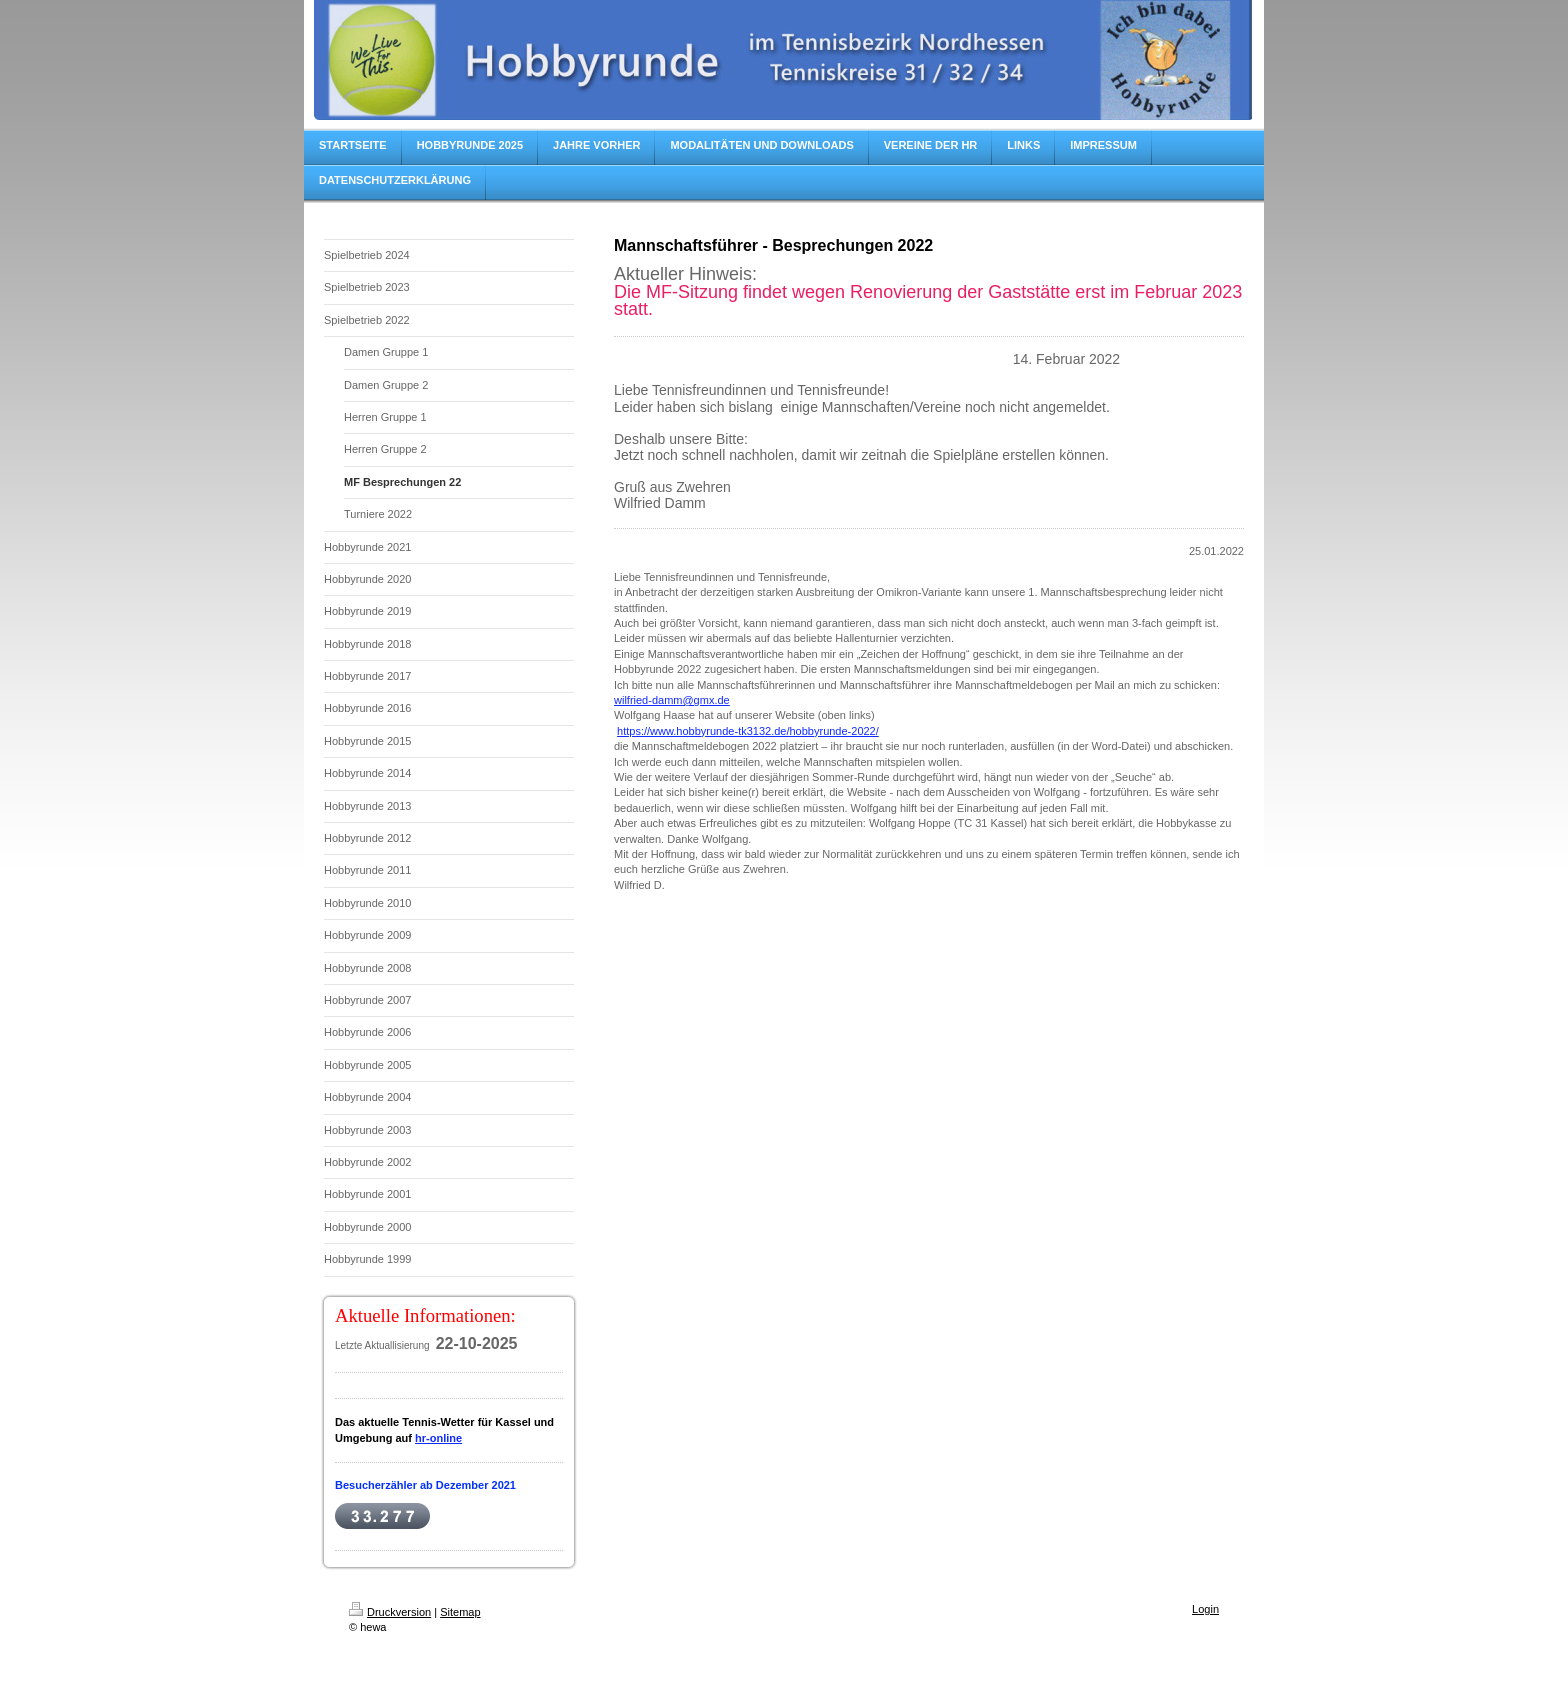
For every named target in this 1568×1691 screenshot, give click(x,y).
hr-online (438, 1438)
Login (1205, 1609)
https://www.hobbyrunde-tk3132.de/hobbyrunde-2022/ (748, 731)
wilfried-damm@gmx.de (672, 700)
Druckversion (390, 1612)
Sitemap (460, 1612)
